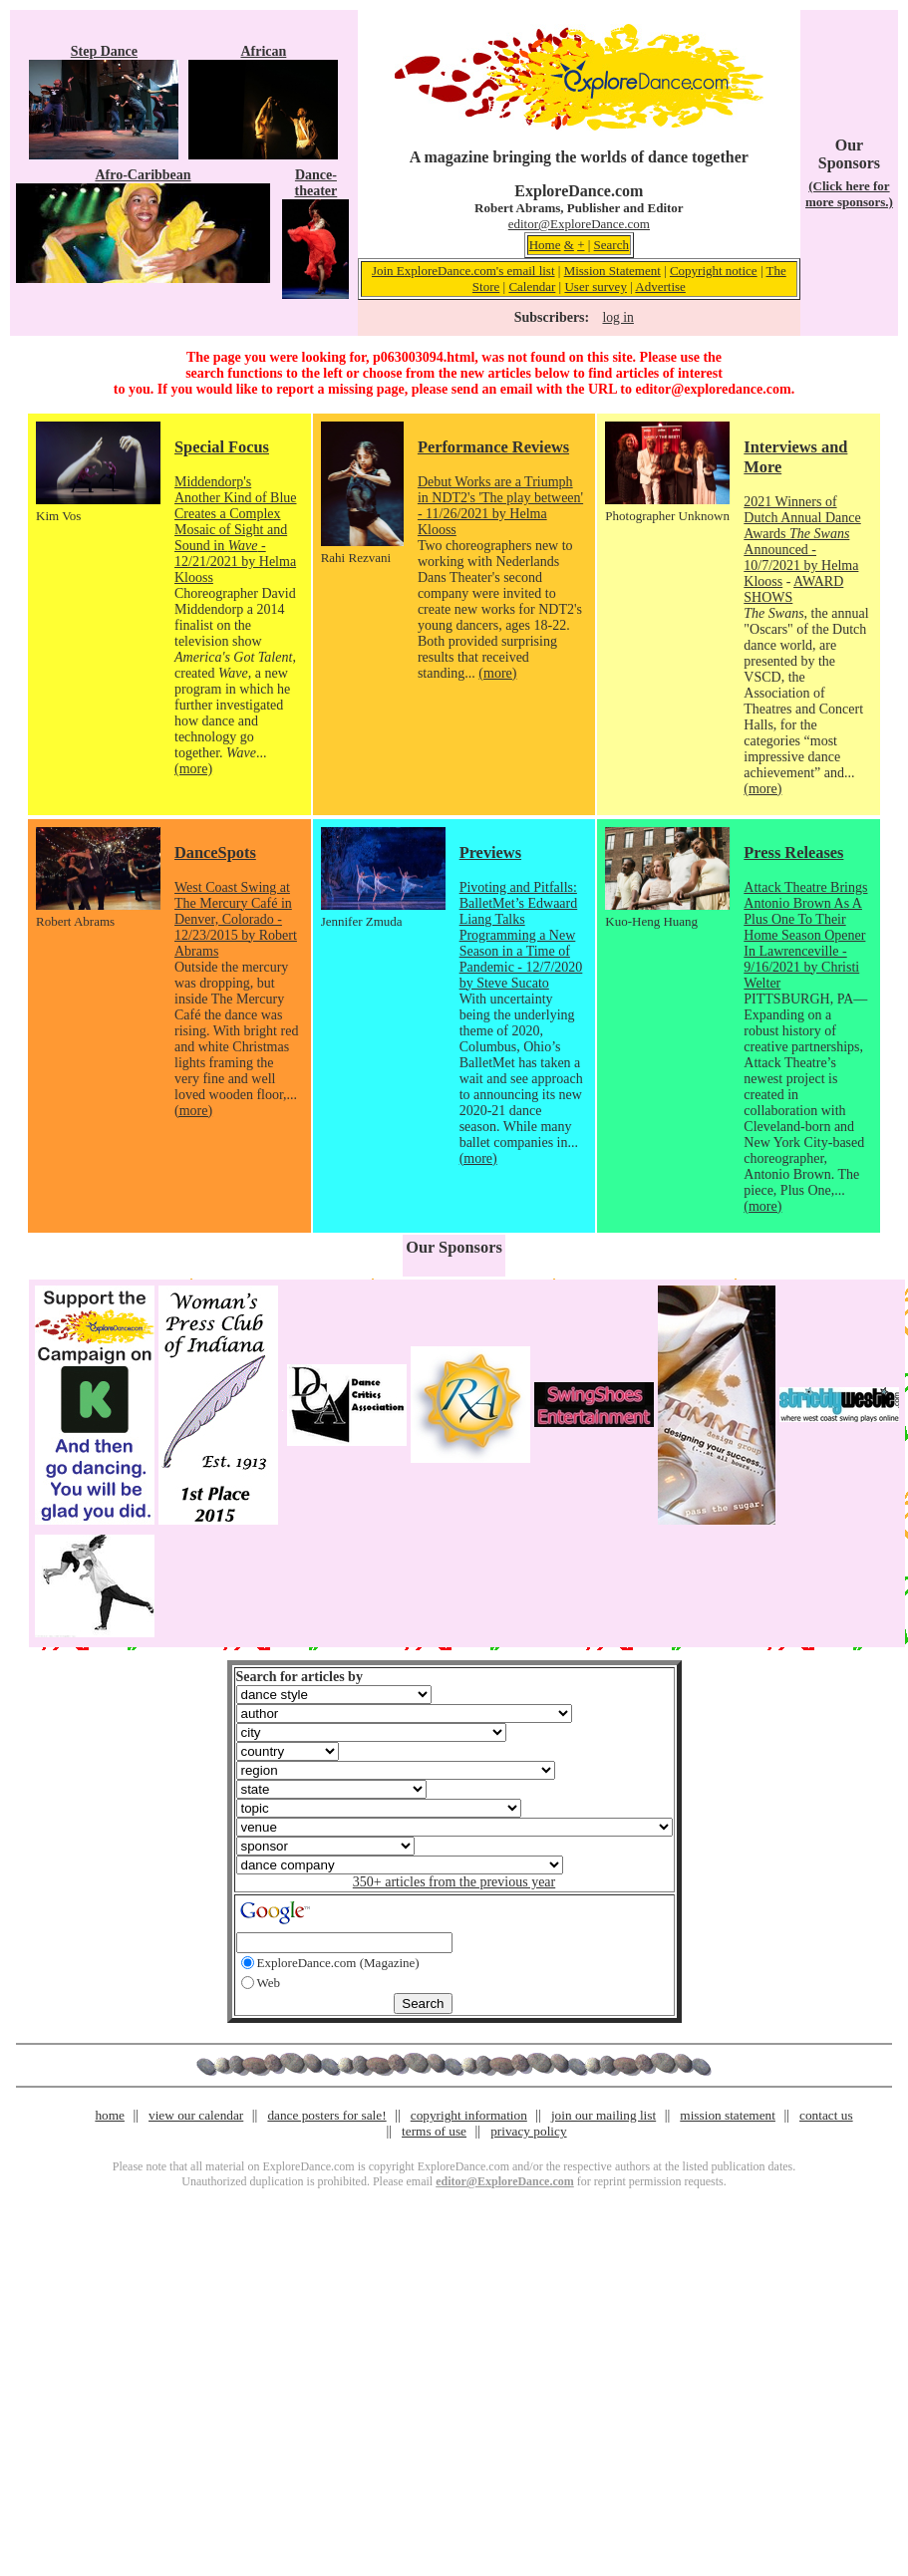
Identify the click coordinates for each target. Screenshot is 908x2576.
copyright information (469, 2115)
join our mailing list (603, 2115)
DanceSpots (215, 852)
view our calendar (196, 2115)
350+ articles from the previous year (454, 1881)
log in (617, 317)
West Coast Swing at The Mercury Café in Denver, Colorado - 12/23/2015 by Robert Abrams (235, 919)
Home (545, 244)
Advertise (660, 286)
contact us (826, 2115)
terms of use (434, 2131)
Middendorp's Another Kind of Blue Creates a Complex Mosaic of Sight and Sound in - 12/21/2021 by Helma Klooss (235, 529)
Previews (490, 852)
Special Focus (221, 446)
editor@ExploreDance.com (579, 223)
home (110, 2115)
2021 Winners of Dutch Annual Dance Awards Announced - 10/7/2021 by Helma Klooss (802, 541)
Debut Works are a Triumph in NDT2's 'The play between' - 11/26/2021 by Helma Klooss (500, 505)
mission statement (727, 2115)
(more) (193, 768)
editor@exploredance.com (712, 389)
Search (611, 244)
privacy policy (528, 2131)
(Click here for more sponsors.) (849, 193)
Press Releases (793, 852)
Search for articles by (299, 1676)
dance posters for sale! (326, 2115)
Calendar (531, 286)
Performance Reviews (493, 446)
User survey (595, 286)
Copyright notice (713, 270)
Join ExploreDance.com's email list (463, 270)
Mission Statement (612, 270)
